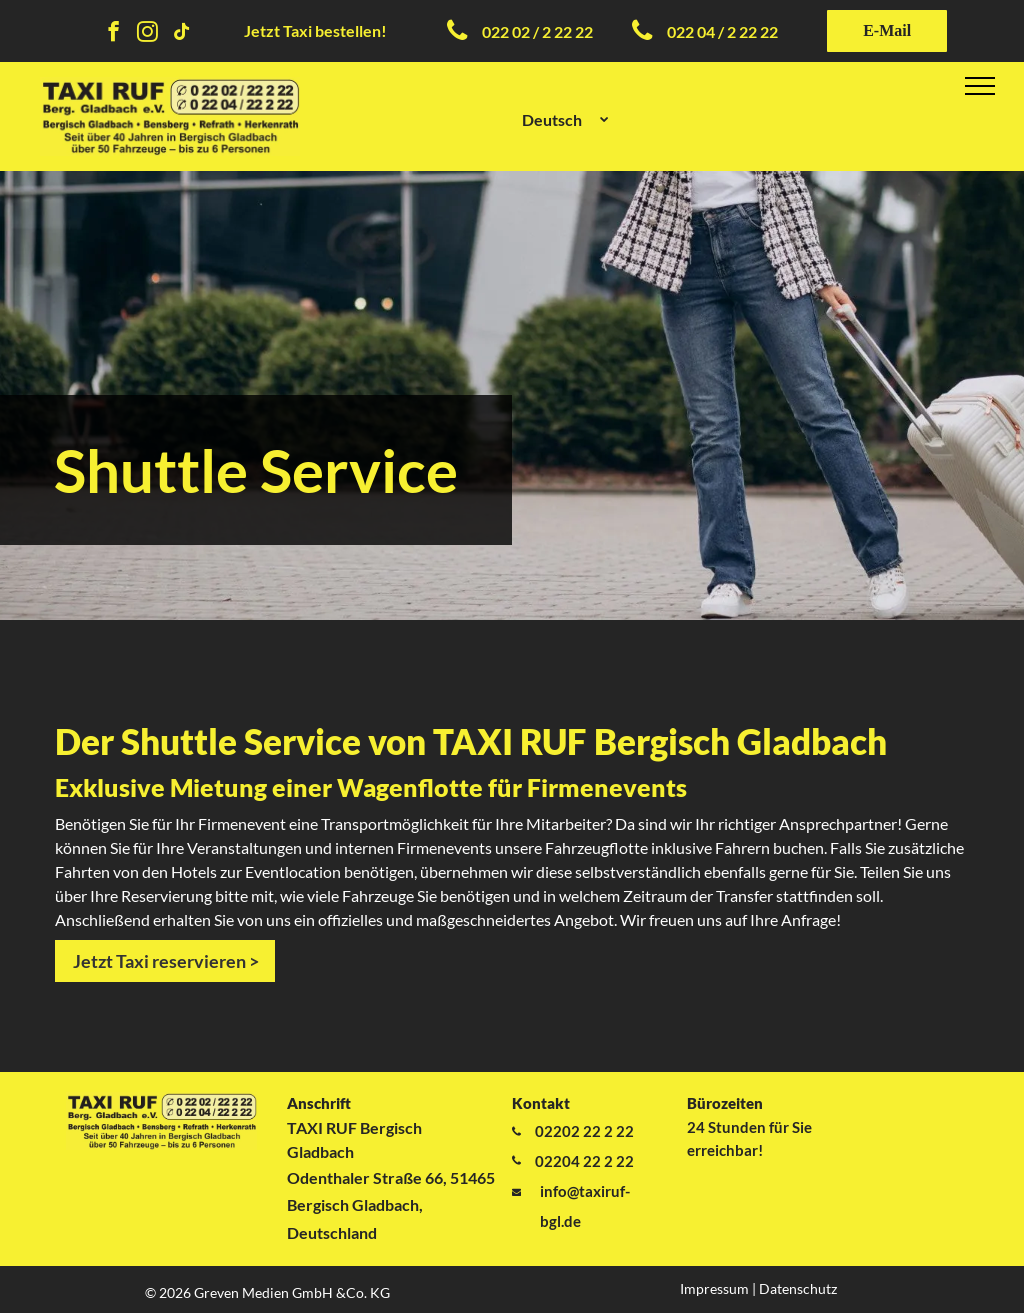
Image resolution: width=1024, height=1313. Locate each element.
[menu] (980, 86)
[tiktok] (181, 34)
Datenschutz (798, 1288)
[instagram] (147, 34)
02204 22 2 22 (584, 1161)
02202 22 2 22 (584, 1131)
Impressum (714, 1288)
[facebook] (113, 34)
